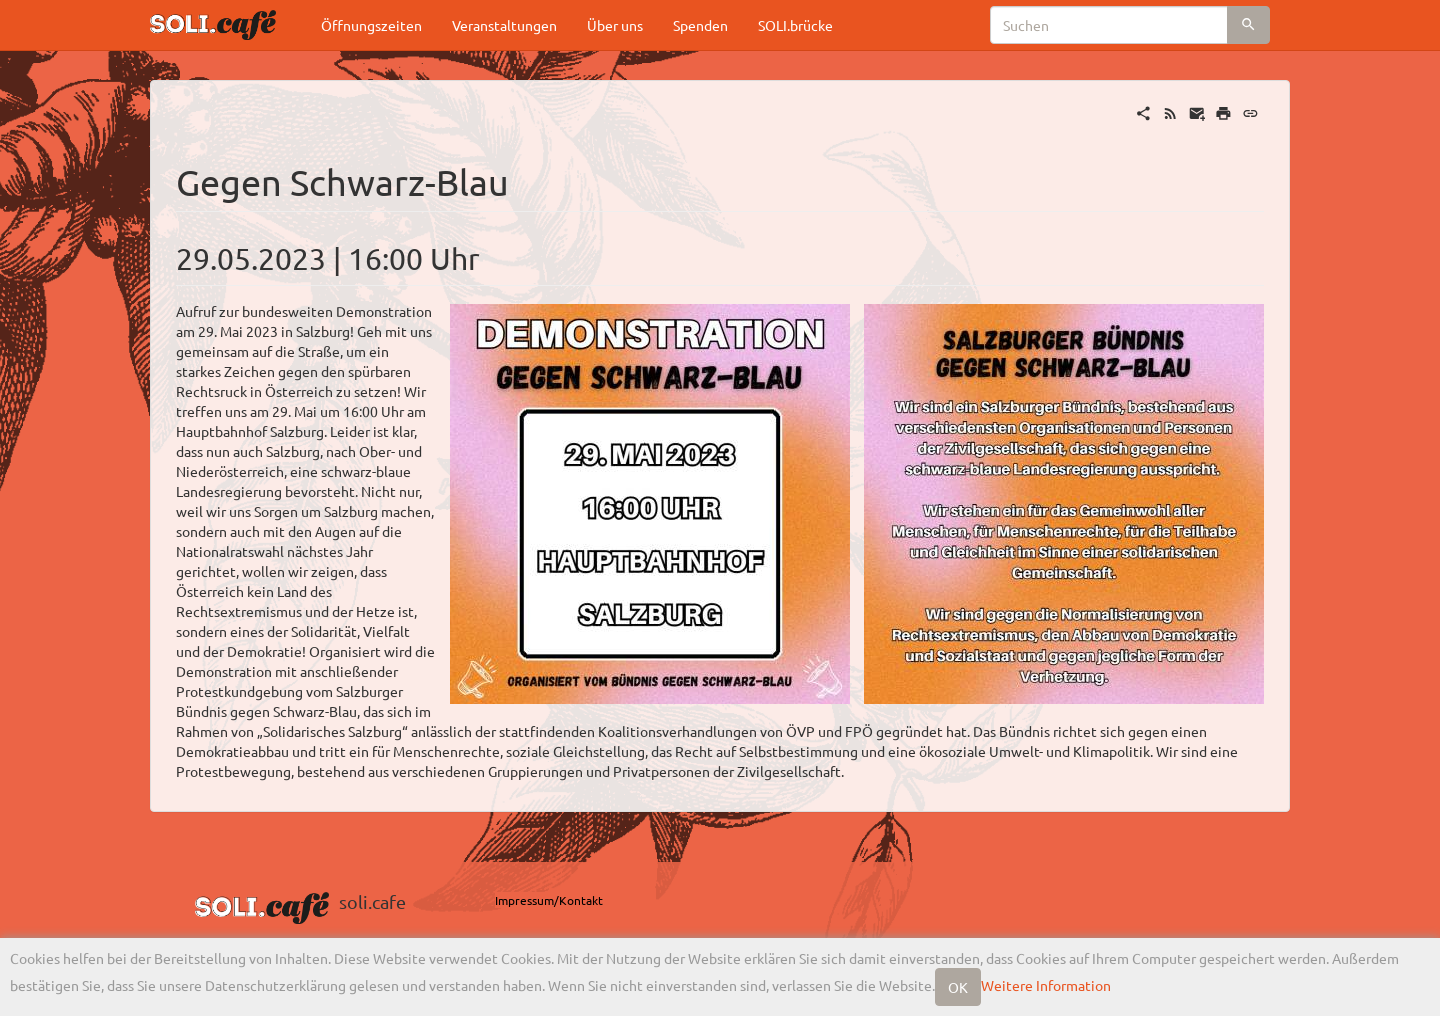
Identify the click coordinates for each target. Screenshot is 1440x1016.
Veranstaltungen (504, 25)
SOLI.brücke (795, 25)
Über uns (615, 25)
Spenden (700, 25)
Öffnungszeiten (371, 25)
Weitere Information (1046, 985)
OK (958, 987)
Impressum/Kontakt (549, 900)
